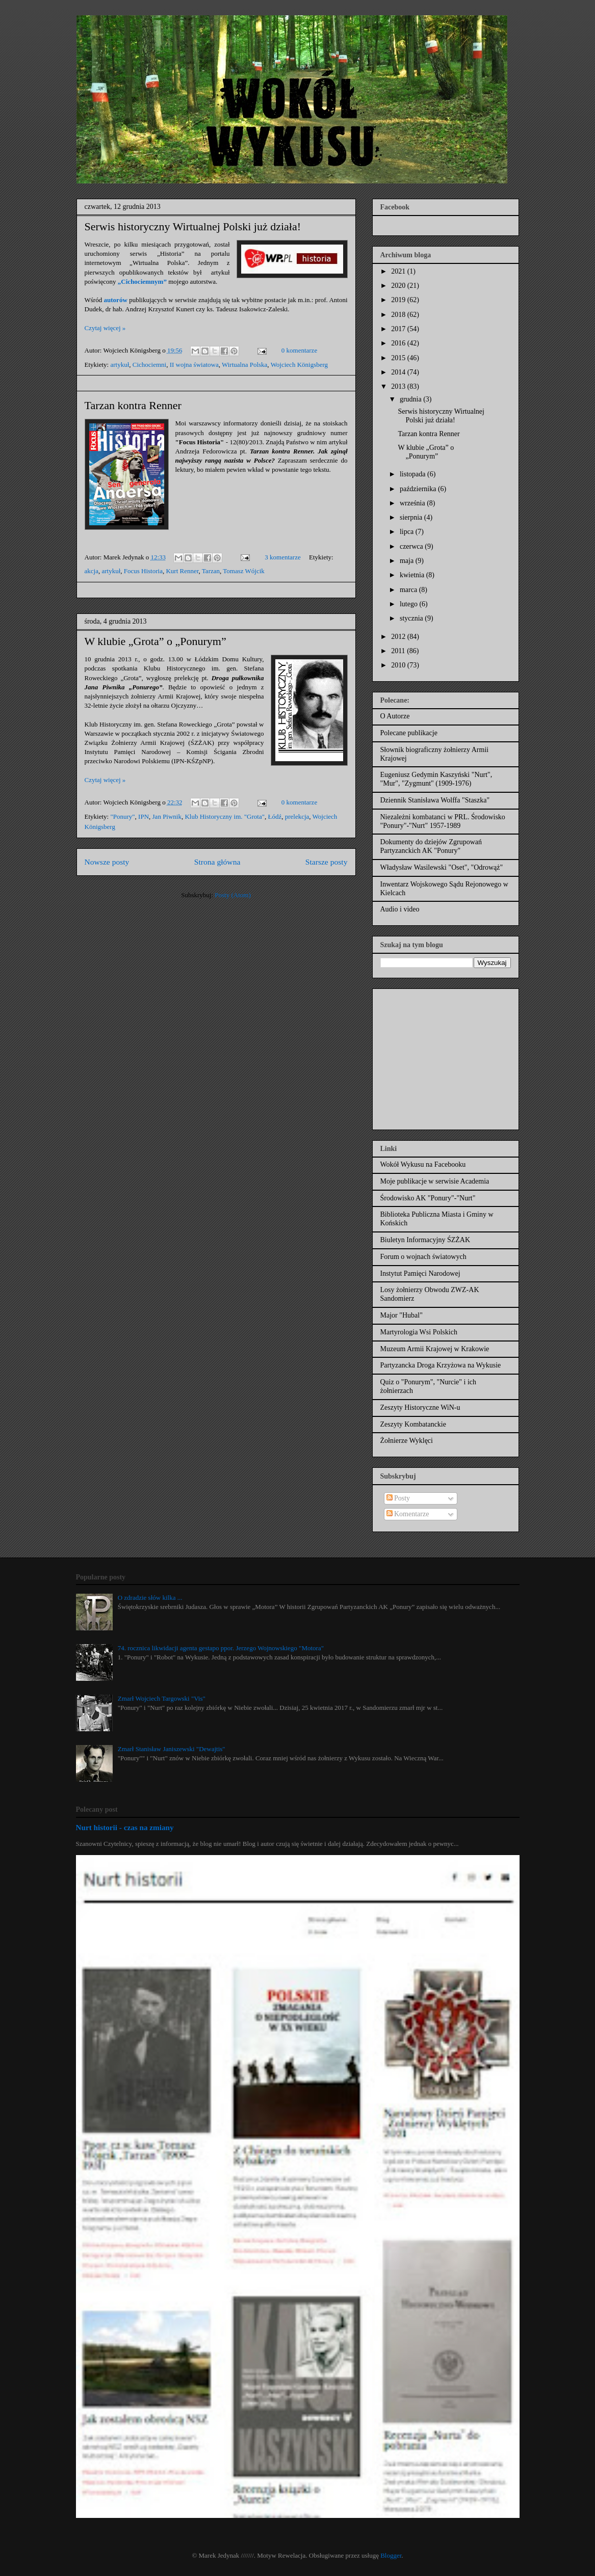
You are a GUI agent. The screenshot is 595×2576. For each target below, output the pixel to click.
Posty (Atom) (232, 895)
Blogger (390, 2555)
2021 (399, 271)
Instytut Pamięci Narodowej (420, 1273)
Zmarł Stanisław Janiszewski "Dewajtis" (171, 1749)
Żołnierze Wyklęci (406, 1440)
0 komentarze (299, 350)
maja (408, 561)
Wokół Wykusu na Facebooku (423, 1164)
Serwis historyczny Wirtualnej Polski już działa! (193, 226)
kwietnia (413, 575)
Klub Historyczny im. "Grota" (224, 816)
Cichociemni (149, 364)
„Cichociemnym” (142, 281)
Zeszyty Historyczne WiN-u (420, 1407)
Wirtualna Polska (244, 364)
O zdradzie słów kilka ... (150, 1597)
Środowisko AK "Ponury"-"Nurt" (428, 1198)
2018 (399, 314)
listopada (413, 474)
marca (409, 590)
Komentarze (407, 1514)
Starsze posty (326, 861)
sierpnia (412, 517)
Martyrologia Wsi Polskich (418, 1332)
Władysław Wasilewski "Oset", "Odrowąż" (441, 867)
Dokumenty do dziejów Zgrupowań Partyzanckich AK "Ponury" (431, 846)
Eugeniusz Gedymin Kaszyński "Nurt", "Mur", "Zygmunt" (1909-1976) (436, 779)
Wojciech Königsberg (299, 364)
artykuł (119, 364)
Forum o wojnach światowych (423, 1256)
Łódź (274, 816)
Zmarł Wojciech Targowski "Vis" (161, 1698)
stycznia (412, 618)
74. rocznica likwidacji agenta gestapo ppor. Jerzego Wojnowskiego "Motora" (221, 1648)
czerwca (412, 546)
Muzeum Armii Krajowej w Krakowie (434, 1349)
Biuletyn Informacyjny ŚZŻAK (425, 1240)
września (413, 503)
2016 (399, 343)
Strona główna (217, 861)
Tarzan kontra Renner (133, 405)
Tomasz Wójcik (244, 571)
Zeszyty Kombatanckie (413, 1424)
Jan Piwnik (167, 816)
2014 (399, 372)
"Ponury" (122, 816)
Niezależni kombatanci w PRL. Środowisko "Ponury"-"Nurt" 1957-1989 (442, 821)
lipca (408, 531)
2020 (399, 285)
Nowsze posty (107, 861)
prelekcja (297, 816)
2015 (399, 358)
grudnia (411, 399)
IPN (143, 816)
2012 (399, 636)
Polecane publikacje (408, 733)
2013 (399, 386)
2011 (399, 651)
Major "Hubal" (401, 1315)
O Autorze (395, 716)
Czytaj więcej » (105, 328)
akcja (91, 571)
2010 (399, 665)
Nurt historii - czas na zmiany (125, 1827)
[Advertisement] (444, 1056)
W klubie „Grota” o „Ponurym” (155, 641)
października (419, 489)
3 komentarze (282, 557)
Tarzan (211, 571)
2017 (399, 329)
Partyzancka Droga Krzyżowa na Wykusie (440, 1365)
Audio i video (400, 909)
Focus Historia (143, 571)
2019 (399, 300)
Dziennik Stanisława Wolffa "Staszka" (435, 800)
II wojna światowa (194, 364)
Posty (398, 1498)
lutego (410, 604)
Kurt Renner (182, 571)
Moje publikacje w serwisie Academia (434, 1181)
